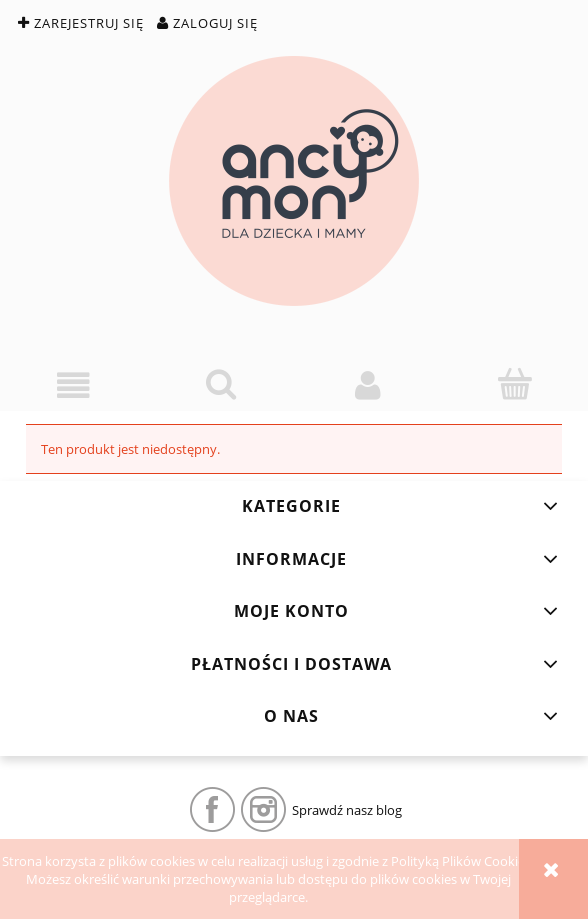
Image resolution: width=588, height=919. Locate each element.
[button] (73, 385)
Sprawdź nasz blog (347, 810)
